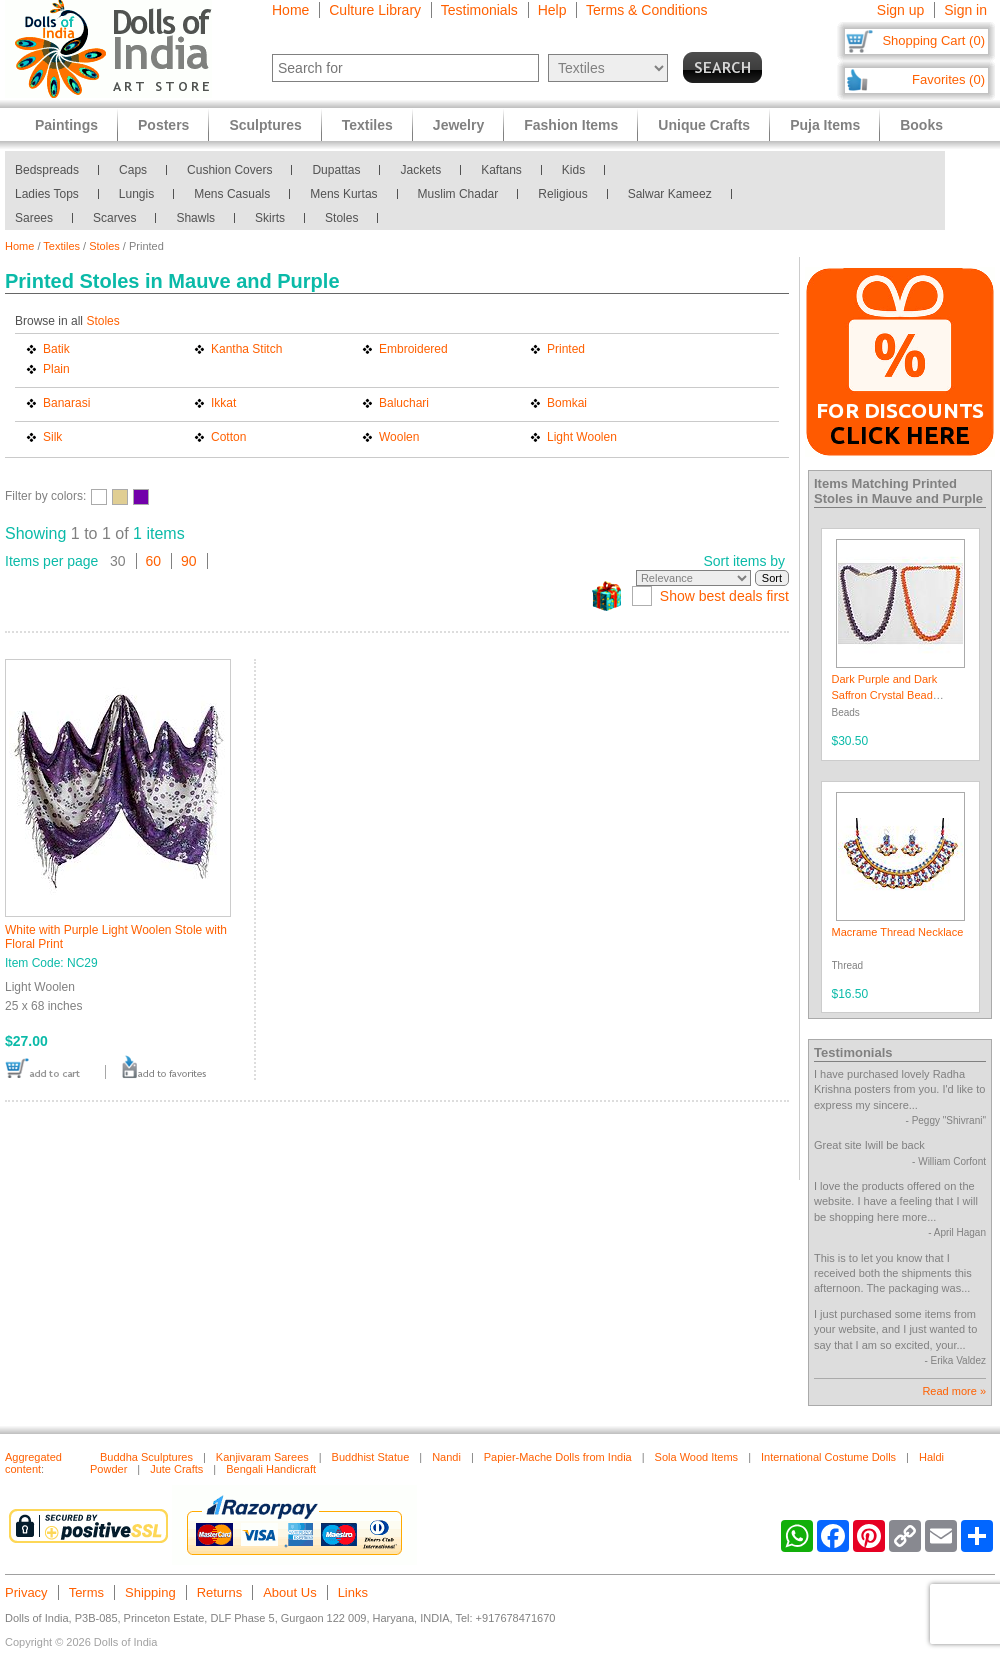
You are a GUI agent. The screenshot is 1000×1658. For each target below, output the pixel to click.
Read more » (954, 1391)
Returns (220, 1592)
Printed (566, 349)
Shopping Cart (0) (933, 40)
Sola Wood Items (697, 1457)
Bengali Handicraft (271, 1469)
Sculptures (265, 125)
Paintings (66, 125)
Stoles (341, 218)
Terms (86, 1592)
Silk (52, 437)
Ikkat (223, 403)
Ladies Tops (47, 194)
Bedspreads (47, 170)
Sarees (34, 218)
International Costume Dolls (828, 1457)
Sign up (900, 10)
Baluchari (404, 403)
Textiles (61, 246)
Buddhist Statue (371, 1457)
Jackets (420, 170)
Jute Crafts (176, 1469)
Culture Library (375, 10)
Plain (56, 369)
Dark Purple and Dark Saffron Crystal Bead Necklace (885, 694)
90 (189, 561)
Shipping (150, 1592)
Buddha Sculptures (146, 1457)
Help (552, 10)
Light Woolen (582, 437)
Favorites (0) (948, 79)
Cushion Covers (229, 170)
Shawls (195, 218)
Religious (562, 194)
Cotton (228, 437)
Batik (56, 349)
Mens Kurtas (343, 194)
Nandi (446, 1457)
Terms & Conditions (646, 10)
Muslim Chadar (458, 194)
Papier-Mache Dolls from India (558, 1457)
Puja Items (825, 125)
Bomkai (567, 403)
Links (353, 1592)
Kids (573, 170)
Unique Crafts (704, 125)
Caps (133, 170)
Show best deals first (724, 596)
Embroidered (413, 349)
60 (154, 561)
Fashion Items (571, 125)
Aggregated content (33, 1463)
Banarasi (66, 403)
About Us (289, 1592)
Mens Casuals (232, 194)
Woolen (399, 437)
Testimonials (479, 10)
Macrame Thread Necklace (898, 932)
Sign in (965, 10)
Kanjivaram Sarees (262, 1457)
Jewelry (458, 125)
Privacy (26, 1592)
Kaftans (501, 170)
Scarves (114, 218)
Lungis (136, 194)
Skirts (270, 218)
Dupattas (336, 170)
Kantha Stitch (246, 349)
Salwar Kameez (670, 194)
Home (290, 10)
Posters (163, 125)
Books (921, 125)
